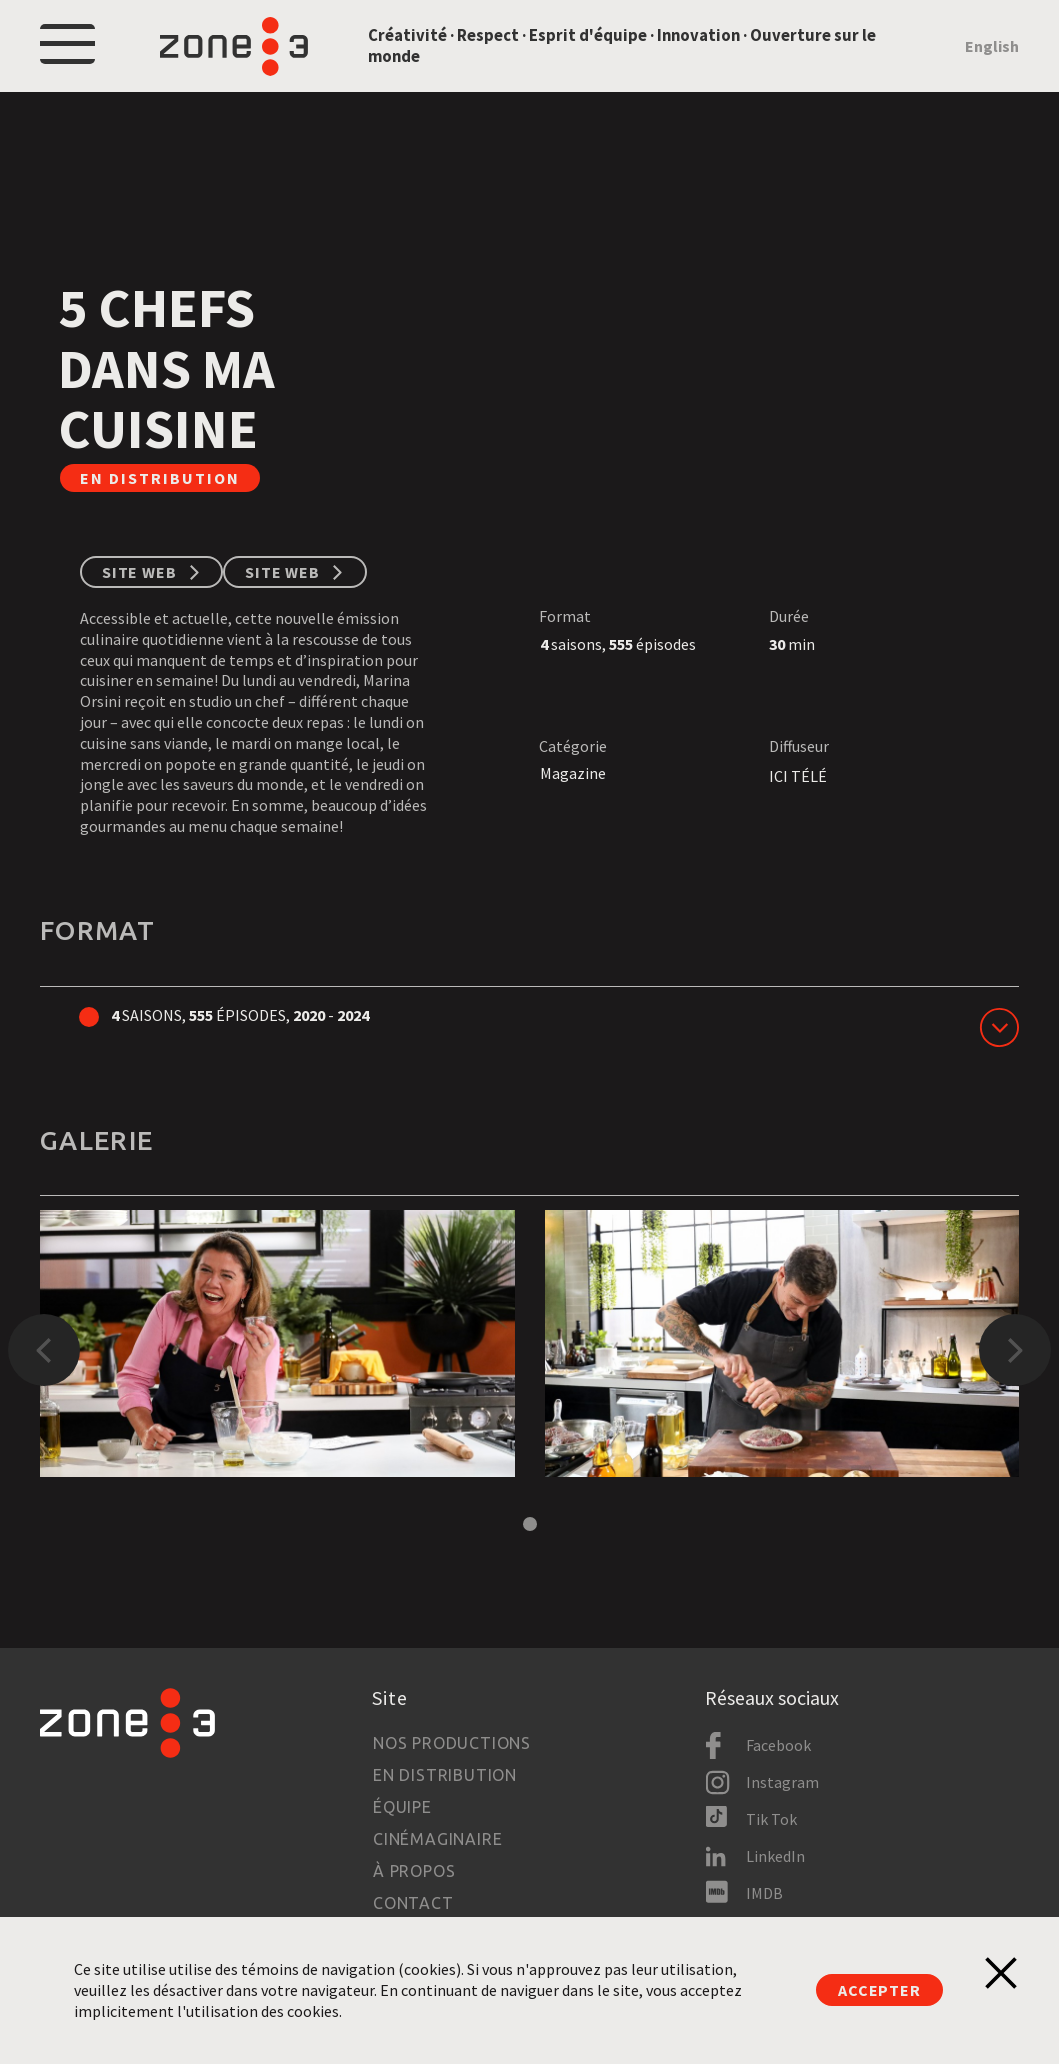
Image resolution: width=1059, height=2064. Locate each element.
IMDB (764, 1893)
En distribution (445, 1775)
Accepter (879, 1990)
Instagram (782, 1782)
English (992, 46)
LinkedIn (775, 1856)
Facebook (778, 1745)
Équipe (402, 1807)
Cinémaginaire (437, 1839)
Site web (139, 572)
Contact (413, 1903)
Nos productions (452, 1743)
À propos (414, 1871)
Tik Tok (771, 1819)
